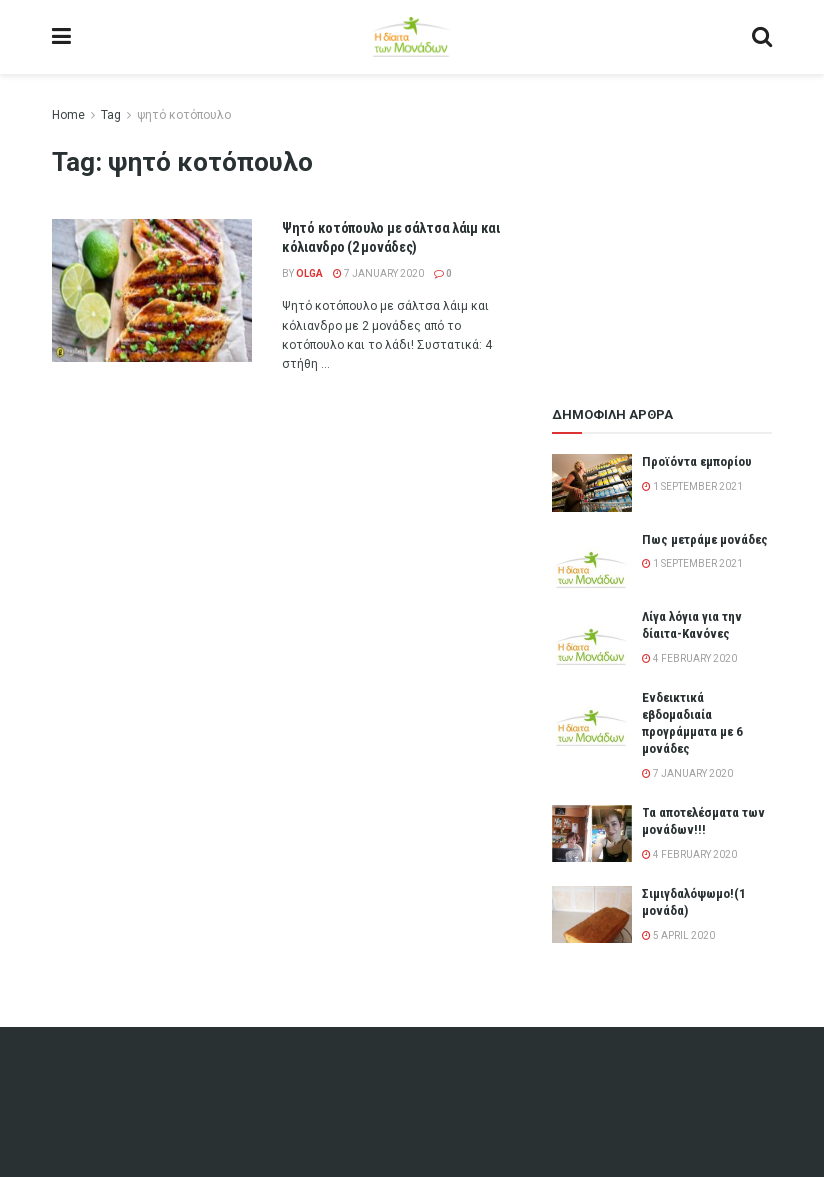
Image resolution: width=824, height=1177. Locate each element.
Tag (111, 115)
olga (309, 273)
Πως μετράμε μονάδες (705, 539)
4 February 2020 (689, 658)
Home (68, 115)
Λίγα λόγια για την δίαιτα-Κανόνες (692, 625)
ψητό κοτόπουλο (184, 115)
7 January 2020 (378, 273)
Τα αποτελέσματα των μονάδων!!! (703, 821)
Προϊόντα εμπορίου (697, 461)
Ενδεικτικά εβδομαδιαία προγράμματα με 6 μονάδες (692, 723)
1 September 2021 (692, 486)
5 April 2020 (678, 935)
